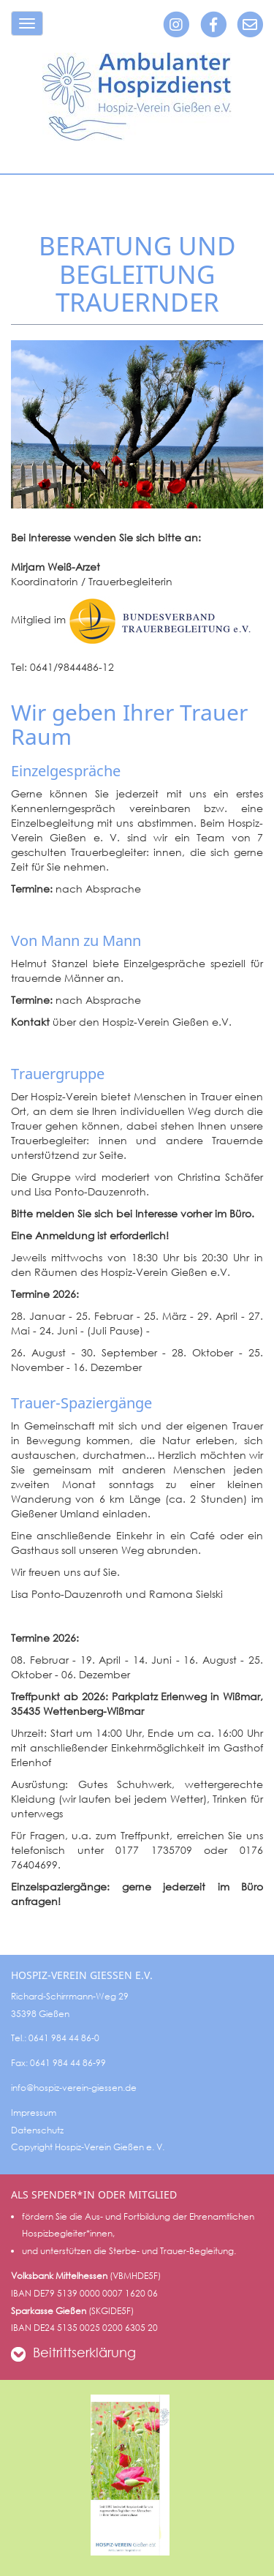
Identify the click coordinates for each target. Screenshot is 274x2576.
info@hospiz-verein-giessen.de (74, 2087)
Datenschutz (37, 2130)
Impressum (33, 2112)
